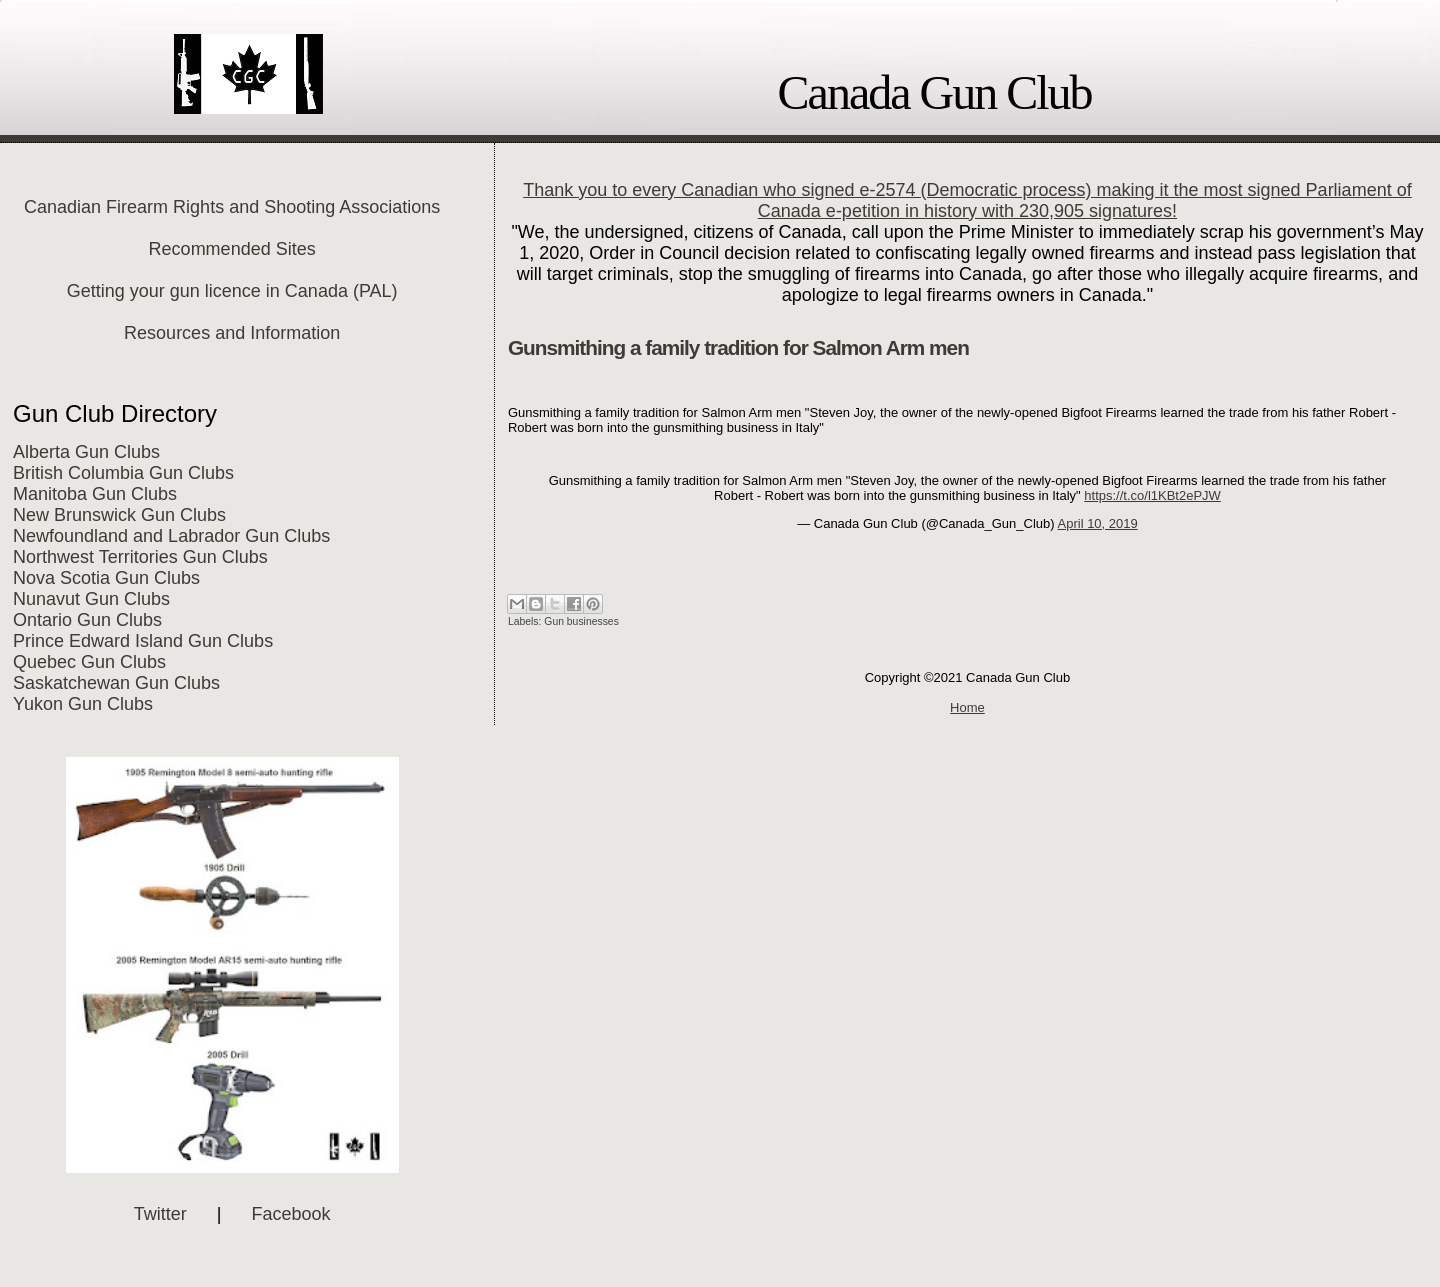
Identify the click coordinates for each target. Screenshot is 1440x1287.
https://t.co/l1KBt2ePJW (1152, 495)
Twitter (160, 1214)
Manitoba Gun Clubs (95, 494)
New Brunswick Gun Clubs (119, 515)
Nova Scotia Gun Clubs (106, 578)
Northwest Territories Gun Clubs (140, 557)
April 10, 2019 (1098, 523)
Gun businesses (581, 621)
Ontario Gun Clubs (87, 620)
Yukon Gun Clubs (83, 704)
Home (967, 707)
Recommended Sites (232, 249)
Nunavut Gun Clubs (91, 599)
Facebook (290, 1214)
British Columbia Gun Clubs (123, 473)
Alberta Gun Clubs (86, 452)
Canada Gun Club (935, 92)
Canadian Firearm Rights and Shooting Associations (232, 207)
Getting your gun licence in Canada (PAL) (232, 291)
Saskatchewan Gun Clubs (116, 683)
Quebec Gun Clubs (89, 662)
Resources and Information (232, 333)
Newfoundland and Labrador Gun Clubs (171, 536)
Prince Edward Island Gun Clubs (143, 641)
